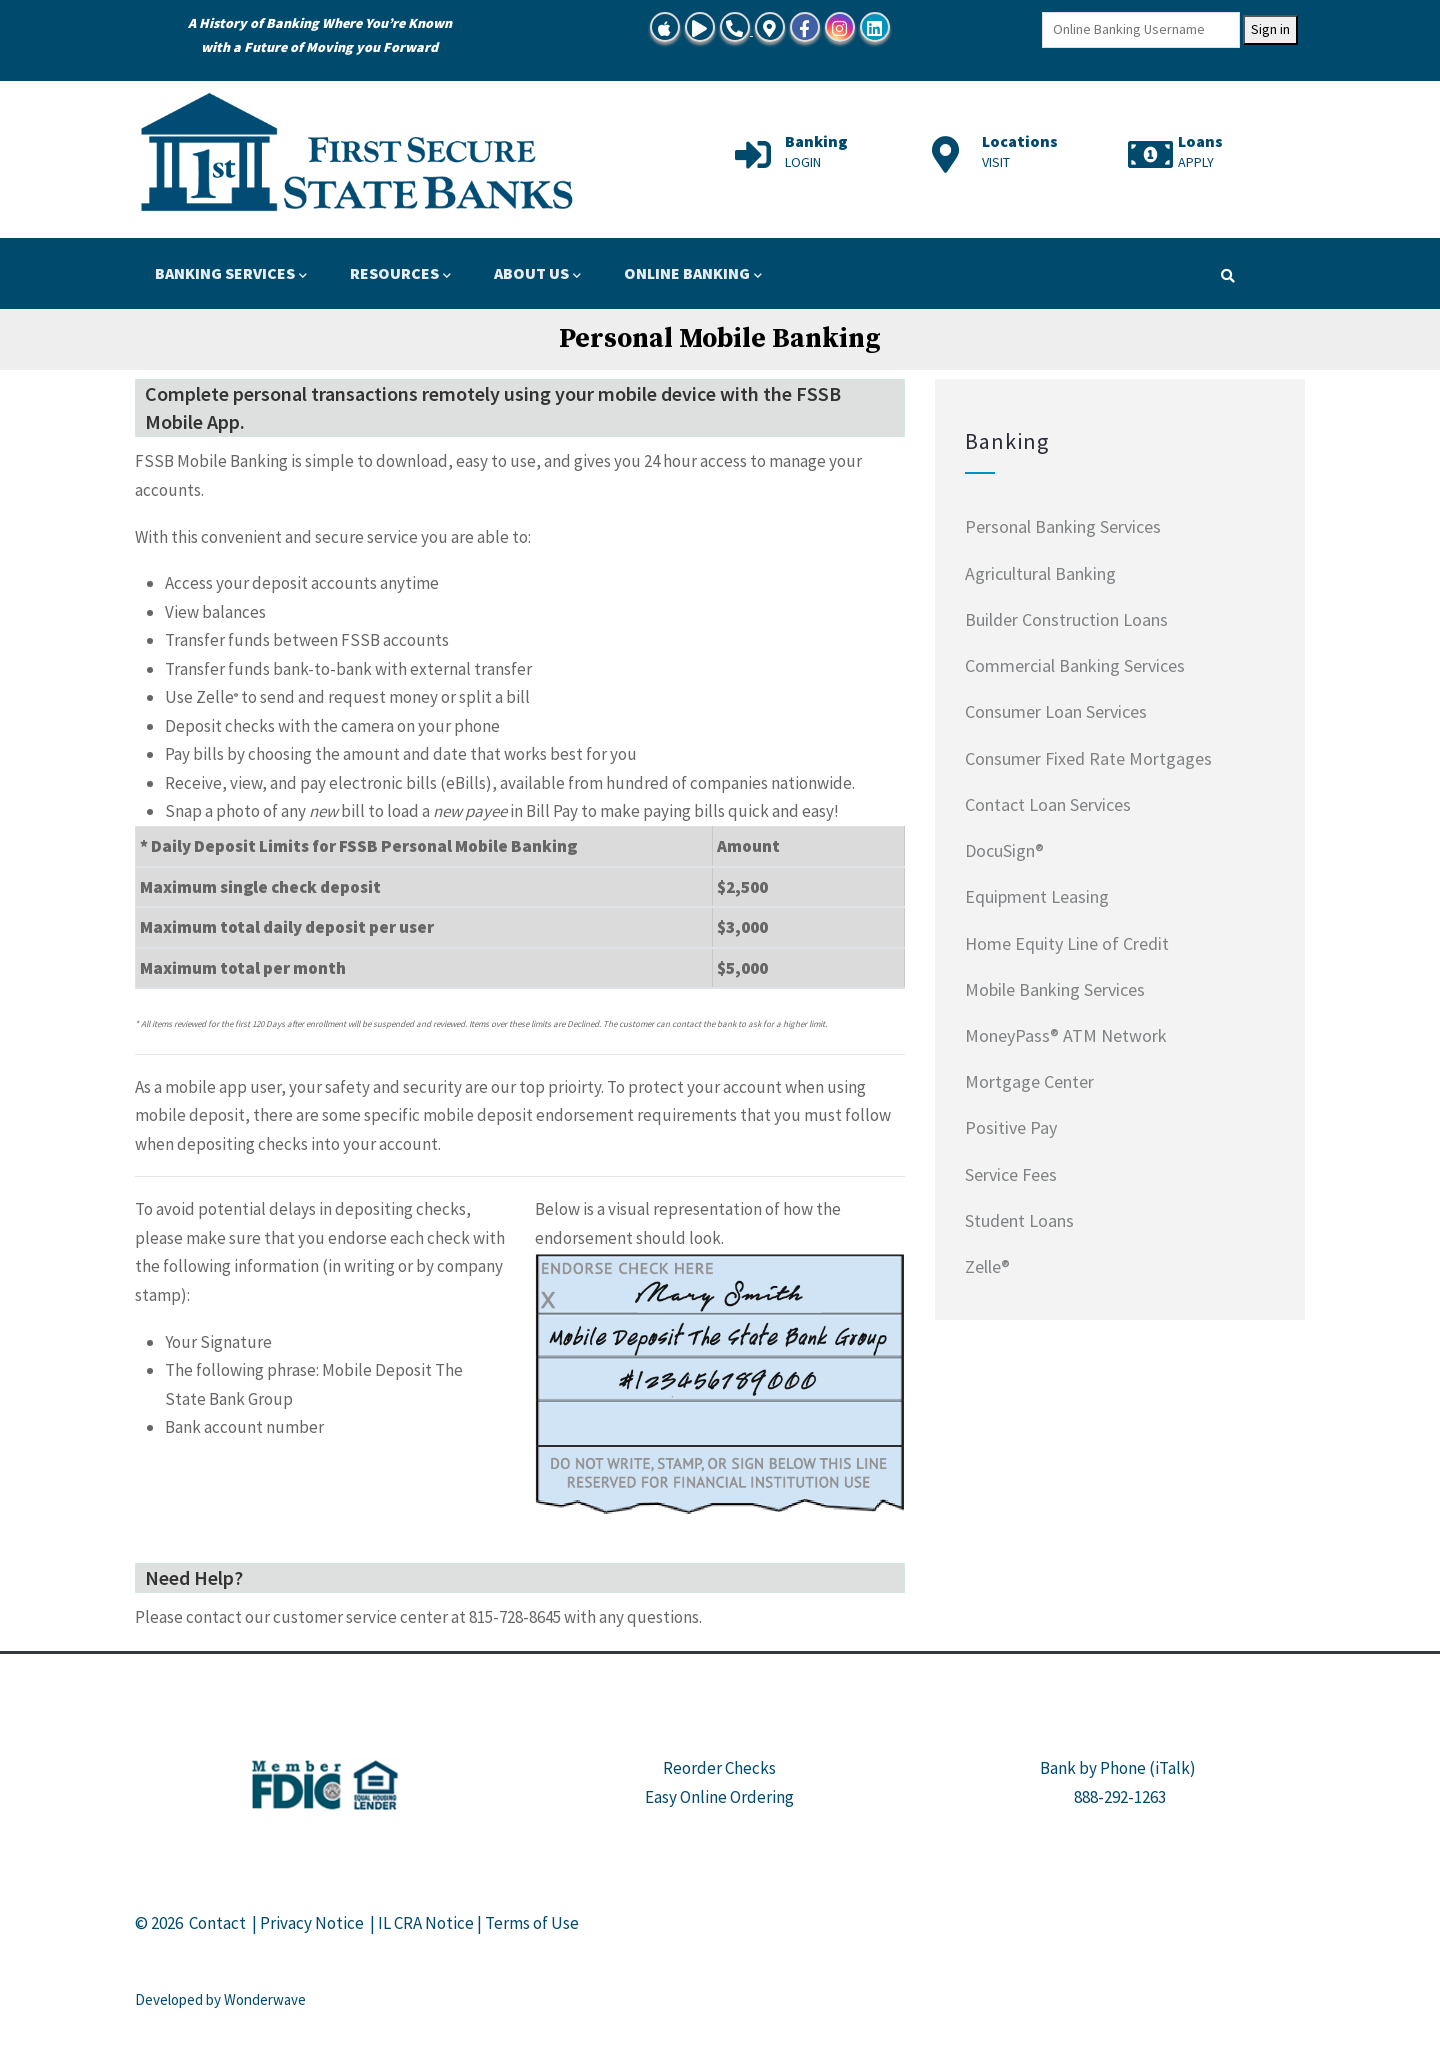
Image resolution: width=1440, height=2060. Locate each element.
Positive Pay (1011, 1127)
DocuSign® (1004, 850)
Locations (1020, 141)
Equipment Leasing (1037, 896)
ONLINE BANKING (693, 274)
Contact (217, 1923)
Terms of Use (532, 1923)
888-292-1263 (1120, 1797)
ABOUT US (537, 274)
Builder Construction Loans (1066, 619)
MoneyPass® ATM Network (1066, 1035)
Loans (1200, 141)
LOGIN (803, 162)
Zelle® (987, 1266)
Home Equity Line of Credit (1067, 943)
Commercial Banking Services (1075, 665)
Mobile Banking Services (1055, 989)
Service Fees (1011, 1174)
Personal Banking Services (1063, 526)
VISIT (996, 162)
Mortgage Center (1029, 1081)
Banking (816, 141)
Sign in (1270, 29)
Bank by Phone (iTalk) (1118, 1768)
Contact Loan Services (1048, 804)
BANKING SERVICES (231, 274)
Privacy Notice (312, 1923)
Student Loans (1019, 1220)
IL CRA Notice (426, 1923)
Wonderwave (265, 1999)
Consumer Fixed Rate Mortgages (1088, 758)
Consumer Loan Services (1056, 711)
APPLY (1196, 162)
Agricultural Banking (1040, 573)
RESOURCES (400, 274)
